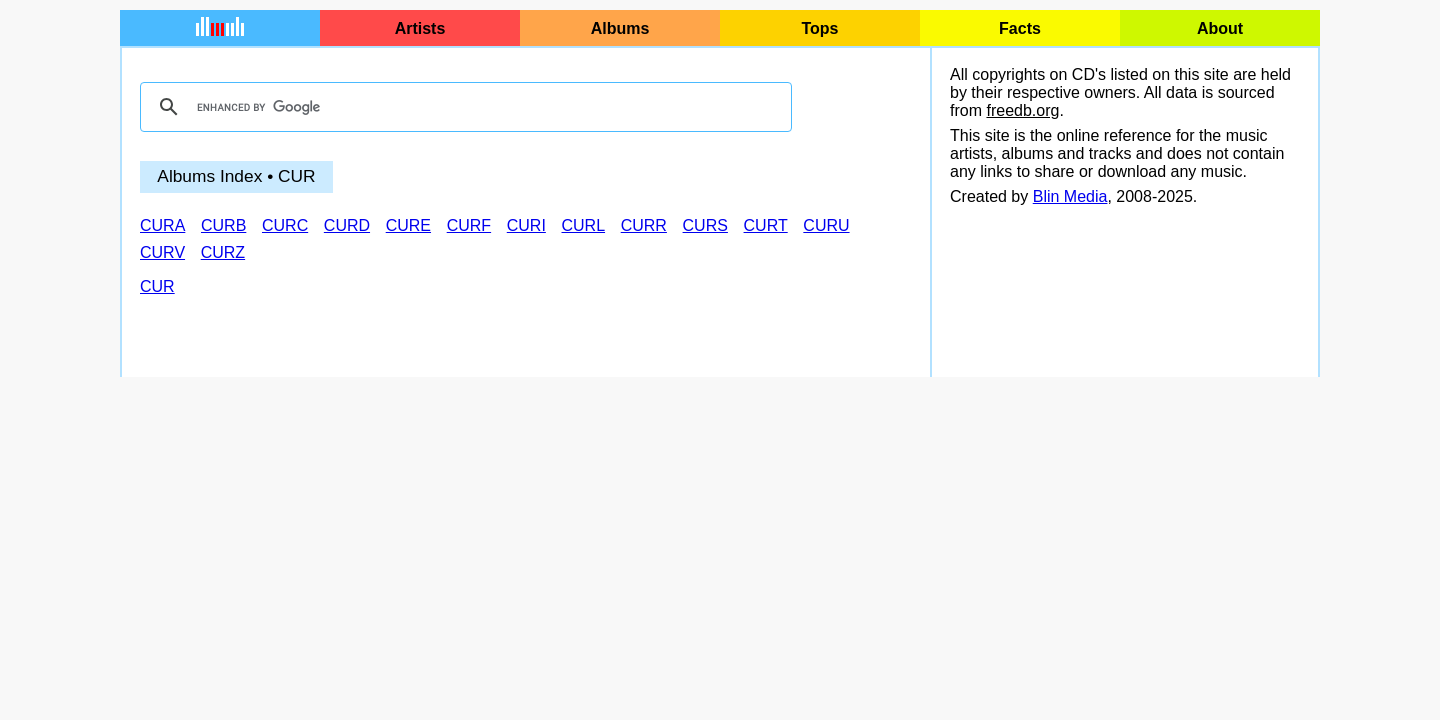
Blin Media (1070, 196)
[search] (463, 107)
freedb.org (1022, 110)
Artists (420, 28)
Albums (620, 28)
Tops (819, 28)
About (1220, 28)
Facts (1020, 28)
